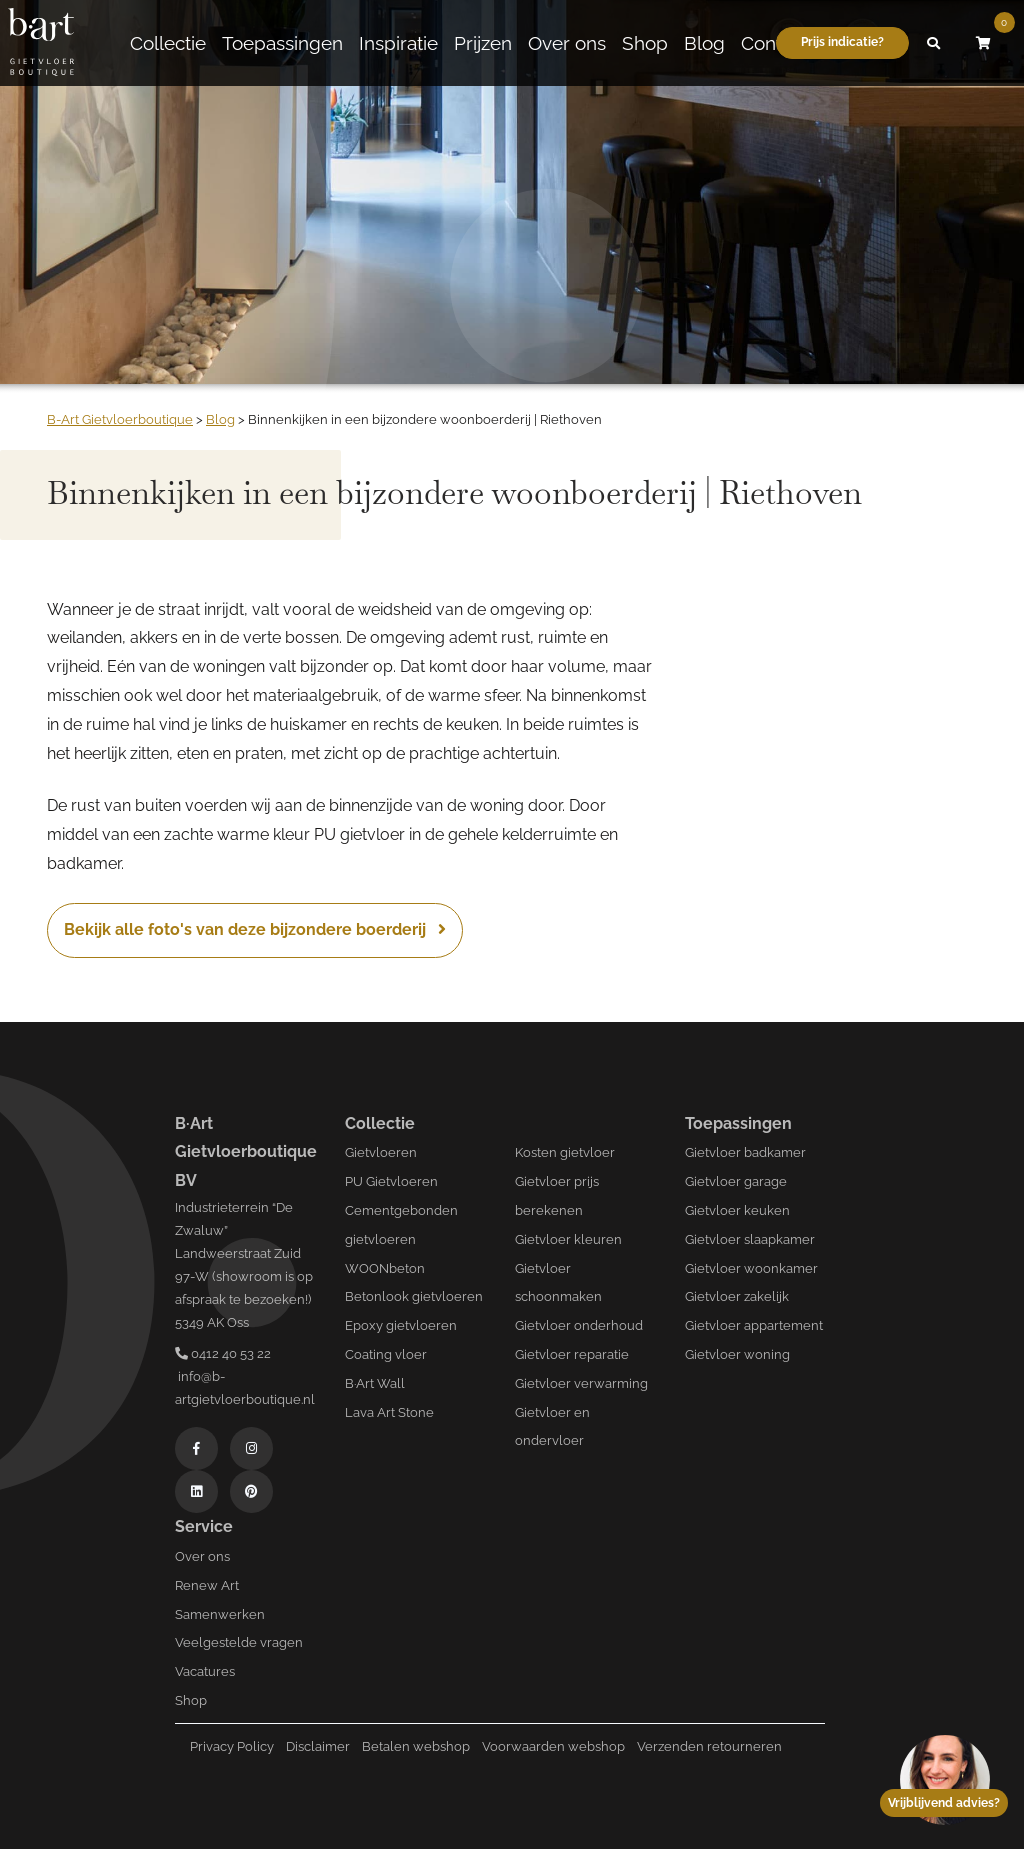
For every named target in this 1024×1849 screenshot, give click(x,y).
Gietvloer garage (736, 1181)
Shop (645, 43)
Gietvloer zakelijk (737, 1296)
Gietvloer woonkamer (751, 1268)
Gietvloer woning (737, 1354)
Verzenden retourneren (709, 1746)
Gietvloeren (381, 1152)
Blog (704, 43)
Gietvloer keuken (737, 1210)
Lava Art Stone (389, 1412)
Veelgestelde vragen (239, 1642)
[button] (934, 43)
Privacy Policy (232, 1746)
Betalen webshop (416, 1746)
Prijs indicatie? (842, 42)
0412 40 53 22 (223, 1353)
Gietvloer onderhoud (579, 1325)
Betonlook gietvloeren (414, 1296)
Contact (774, 43)
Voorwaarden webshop (553, 1746)
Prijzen (483, 43)
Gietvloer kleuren (568, 1239)
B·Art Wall (375, 1383)
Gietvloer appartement (754, 1325)
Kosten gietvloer (565, 1152)
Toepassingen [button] (282, 43)
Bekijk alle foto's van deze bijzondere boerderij (255, 929)
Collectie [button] (168, 43)
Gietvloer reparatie (572, 1354)
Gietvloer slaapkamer (750, 1239)
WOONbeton (385, 1268)
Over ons (567, 43)
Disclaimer (318, 1746)
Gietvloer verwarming (581, 1383)
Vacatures (205, 1671)
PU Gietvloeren (391, 1181)
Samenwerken (220, 1614)
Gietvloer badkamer (745, 1152)
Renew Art (207, 1585)
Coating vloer (386, 1354)
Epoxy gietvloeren (401, 1325)
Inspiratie (398, 43)
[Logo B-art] (41, 43)
